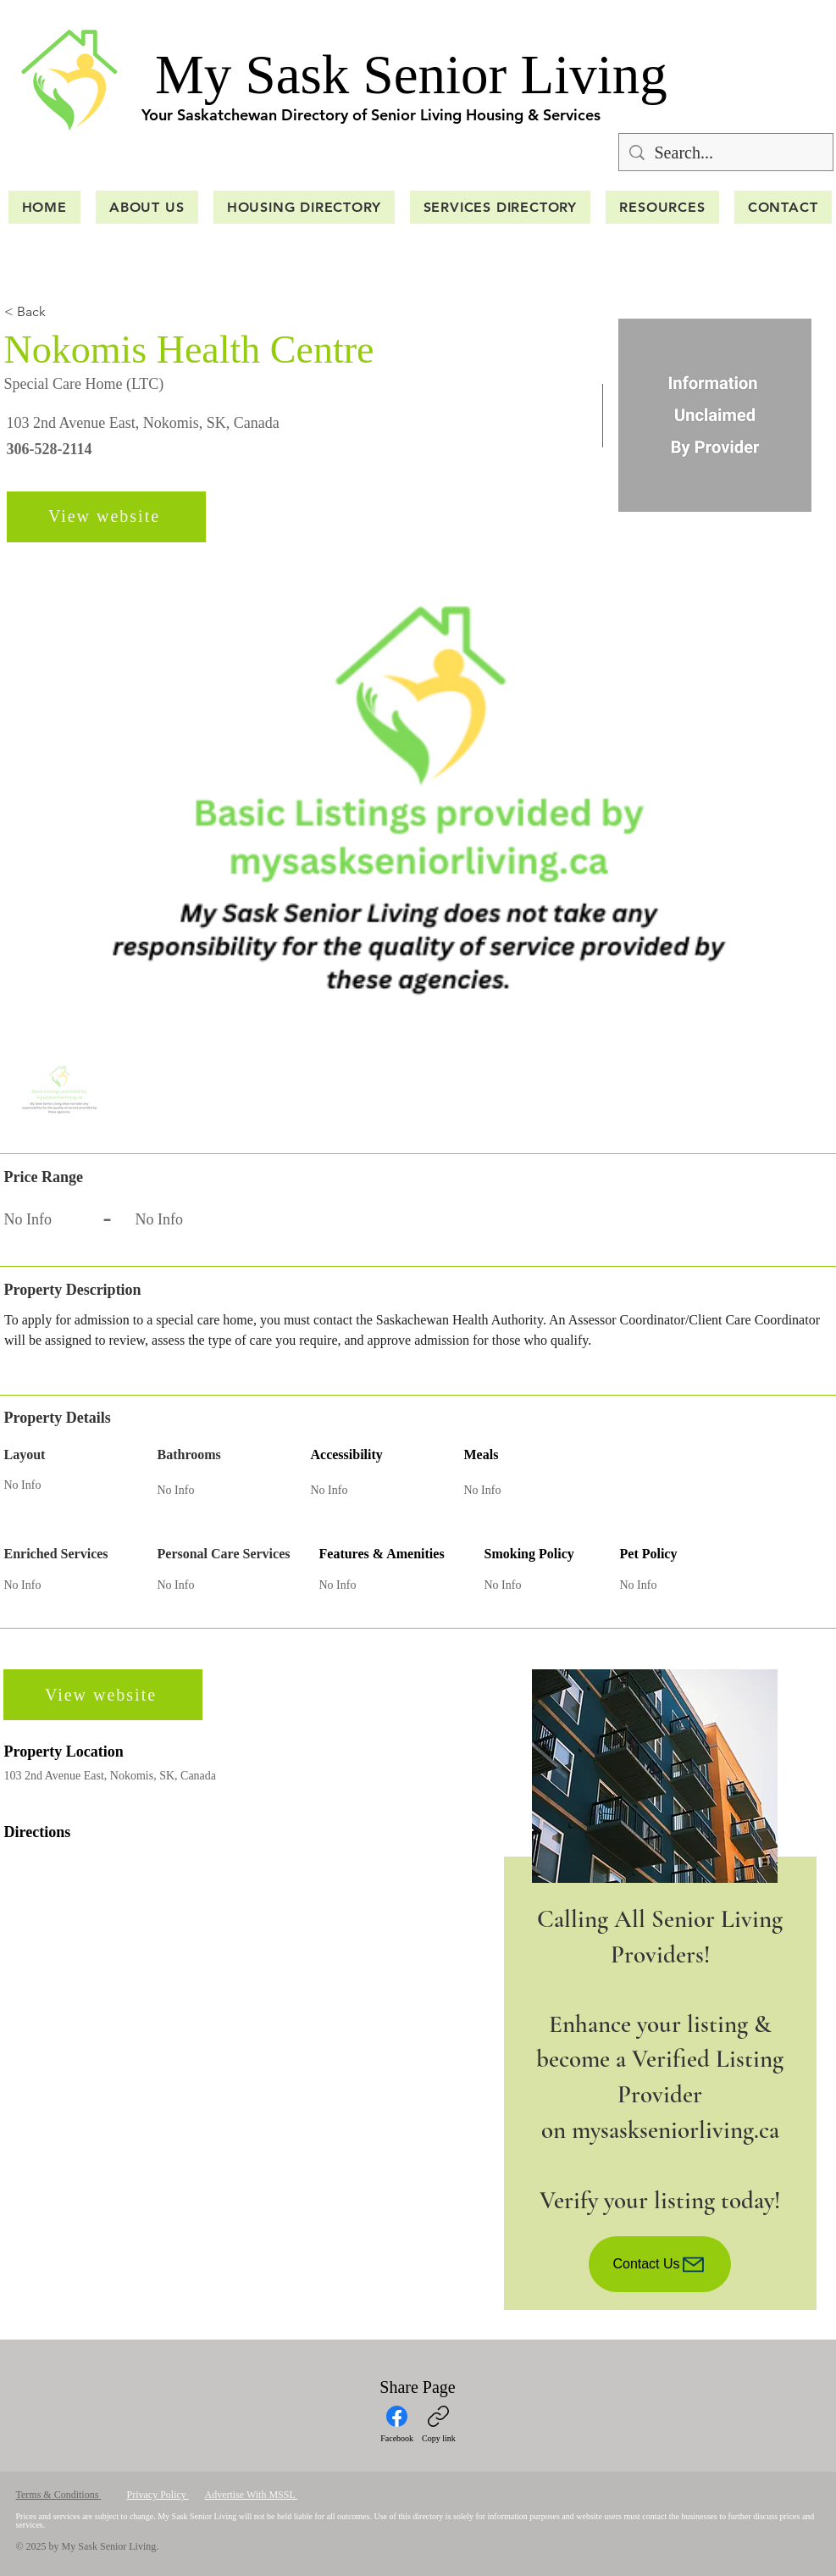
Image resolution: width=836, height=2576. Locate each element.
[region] (660, 1989)
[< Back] (64, 312)
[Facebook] (396, 2424)
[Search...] (726, 152)
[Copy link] (439, 2424)
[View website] (106, 516)
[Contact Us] (660, 2264)
